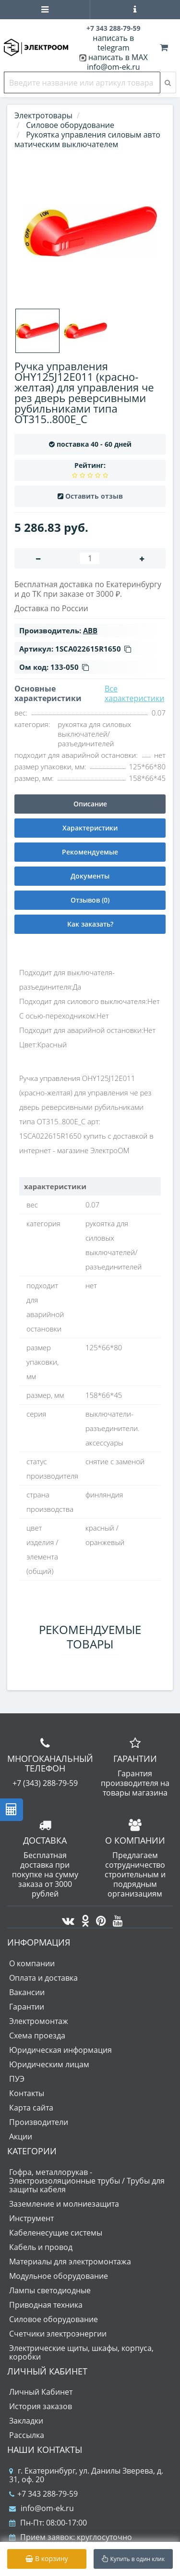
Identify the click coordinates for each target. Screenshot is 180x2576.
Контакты (26, 2093)
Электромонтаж (38, 2021)
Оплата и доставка (43, 1978)
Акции (20, 2136)
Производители (38, 2122)
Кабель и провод (40, 2247)
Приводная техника (46, 2305)
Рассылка (26, 2435)
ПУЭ (16, 2078)
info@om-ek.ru (113, 67)
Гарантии (26, 2006)
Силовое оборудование (53, 2319)
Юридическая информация (60, 2050)
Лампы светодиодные (50, 2290)
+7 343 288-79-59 (43, 2493)
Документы (90, 875)
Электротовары (43, 115)
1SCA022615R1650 (93, 648)
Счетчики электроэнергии (58, 2333)
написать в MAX (118, 57)
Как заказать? (90, 924)
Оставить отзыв (94, 496)
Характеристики (90, 827)
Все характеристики (135, 693)
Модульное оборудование (58, 2276)
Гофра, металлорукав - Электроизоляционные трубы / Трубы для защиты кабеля (87, 2181)
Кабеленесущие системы (55, 2232)
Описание (90, 803)
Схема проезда (37, 2035)
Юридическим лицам (49, 2064)
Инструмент (31, 2218)
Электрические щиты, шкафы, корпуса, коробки (81, 2352)
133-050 (69, 667)
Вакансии (27, 1992)
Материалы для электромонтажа (70, 2261)
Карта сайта (31, 2107)
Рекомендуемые (90, 851)
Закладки (26, 2420)
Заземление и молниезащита (64, 2204)
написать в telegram (113, 43)
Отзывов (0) (90, 900)
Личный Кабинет (40, 2392)
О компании (32, 1963)
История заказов (40, 2406)
